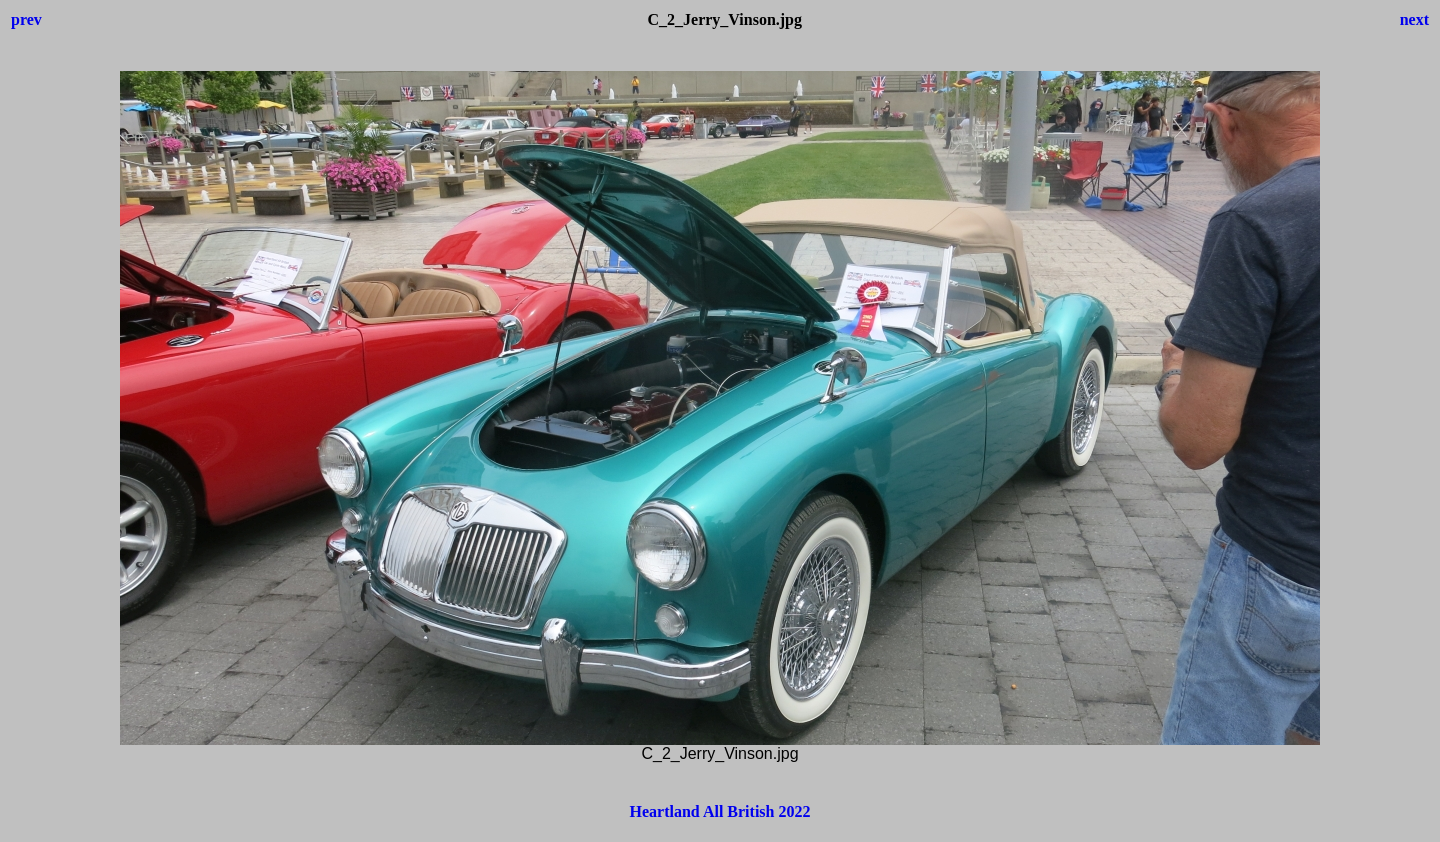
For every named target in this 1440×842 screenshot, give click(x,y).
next (1414, 19)
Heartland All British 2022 (720, 811)
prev (26, 19)
